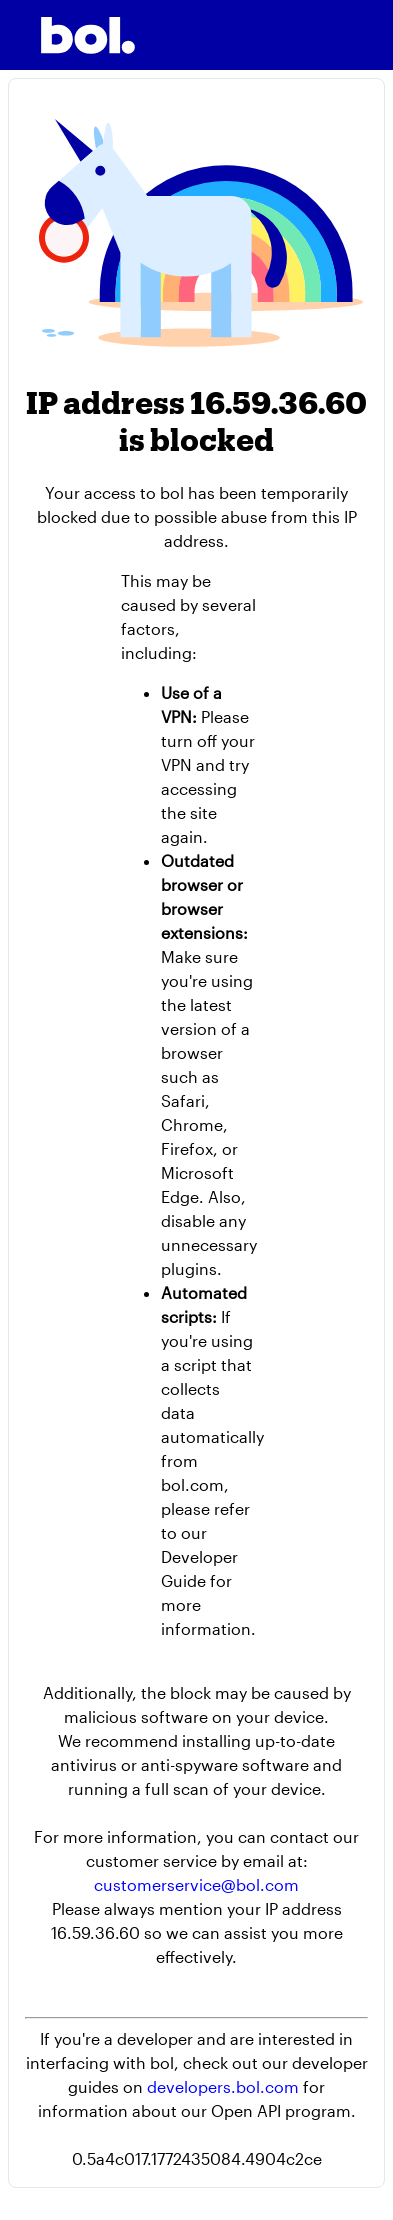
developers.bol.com (223, 2086)
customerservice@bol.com (196, 1884)
